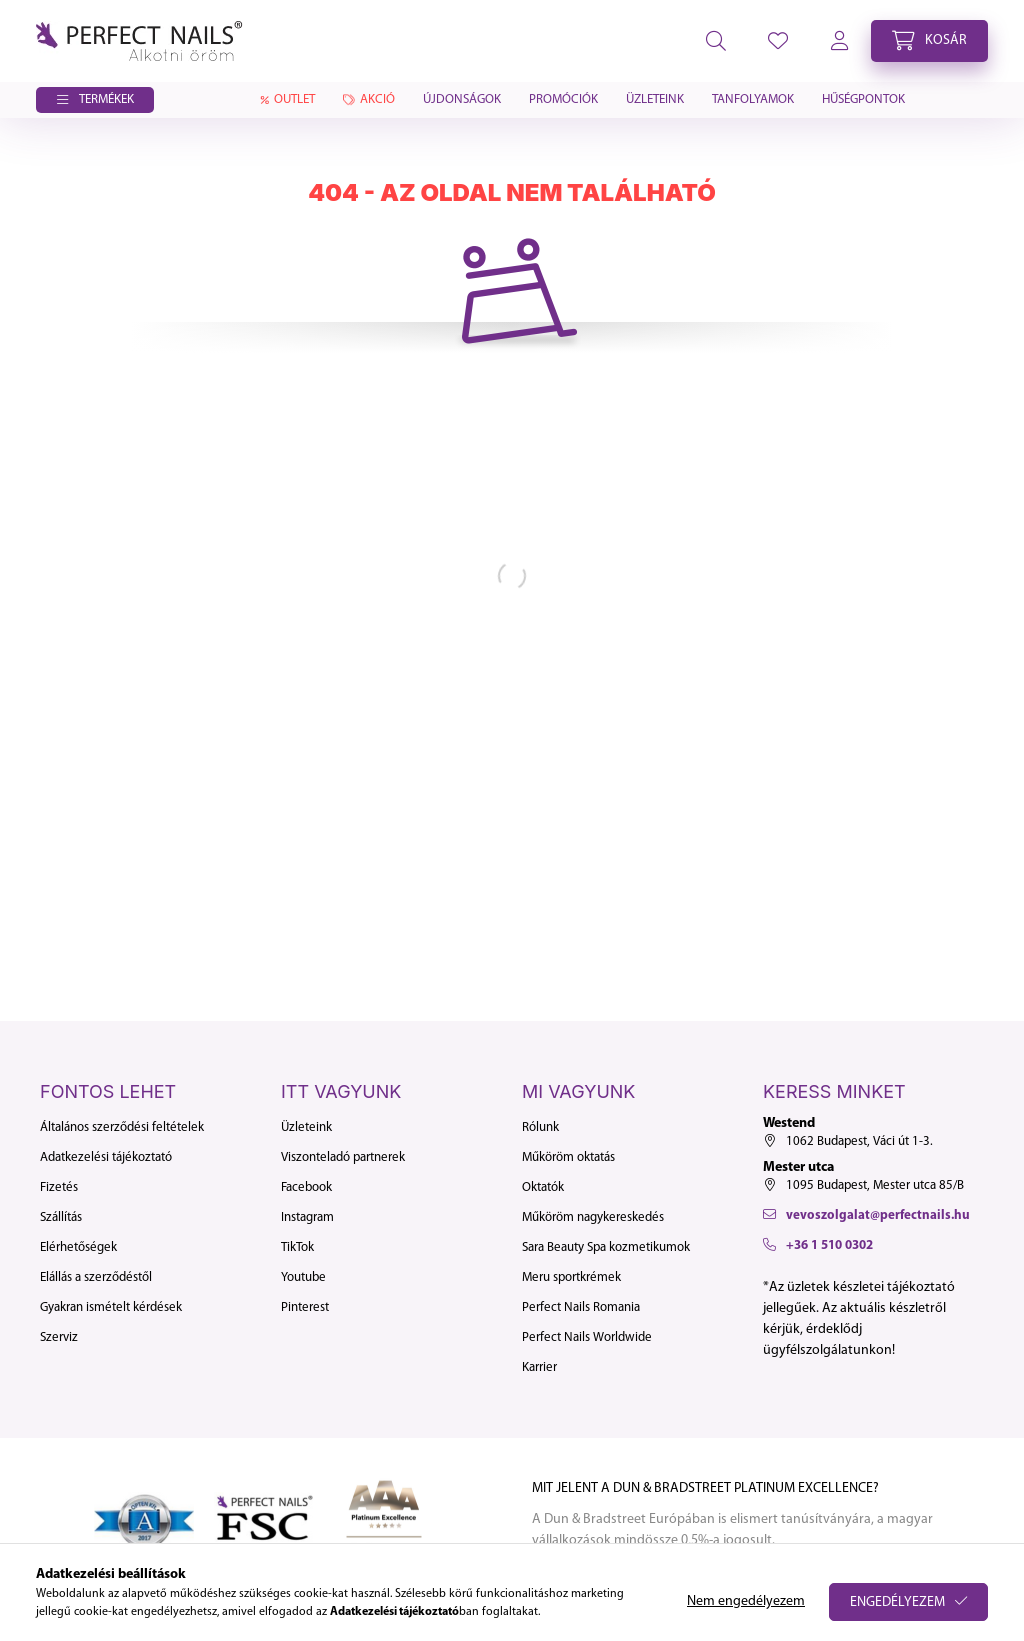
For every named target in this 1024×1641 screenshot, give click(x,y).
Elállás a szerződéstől (96, 1277)
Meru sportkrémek (571, 1277)
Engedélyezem (897, 1602)
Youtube (303, 1277)
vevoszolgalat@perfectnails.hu (878, 1215)
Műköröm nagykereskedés (593, 1217)
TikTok (297, 1247)
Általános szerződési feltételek (122, 1127)
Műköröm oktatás (568, 1157)
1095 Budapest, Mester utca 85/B (875, 1185)
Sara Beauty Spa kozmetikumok (606, 1247)
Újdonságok (462, 99)
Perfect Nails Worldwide (587, 1337)
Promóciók (563, 99)
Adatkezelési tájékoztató (106, 1157)
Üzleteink (655, 99)
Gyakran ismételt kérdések (111, 1307)
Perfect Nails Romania (581, 1307)
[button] (95, 100)
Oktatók (543, 1187)
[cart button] (929, 41)
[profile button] (778, 41)
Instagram (307, 1217)
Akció (369, 99)
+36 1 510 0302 (829, 1245)
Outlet (286, 99)
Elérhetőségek (78, 1247)
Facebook (306, 1187)
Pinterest (305, 1307)
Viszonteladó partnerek (343, 1157)
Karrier (539, 1367)
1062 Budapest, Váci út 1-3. (859, 1141)
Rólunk (540, 1127)
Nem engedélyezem (746, 1601)
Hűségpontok (863, 99)
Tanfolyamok (753, 99)
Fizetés (59, 1187)
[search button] (716, 41)
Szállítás (61, 1217)
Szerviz (59, 1337)
